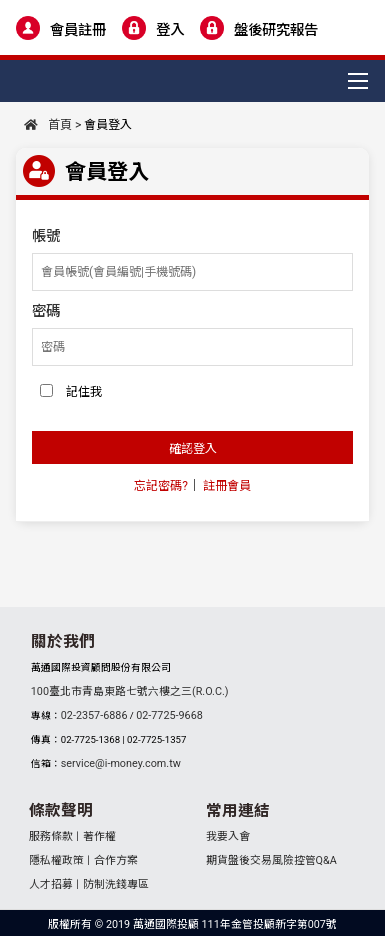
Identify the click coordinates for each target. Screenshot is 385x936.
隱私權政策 (56, 860)
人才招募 (51, 884)
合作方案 (116, 860)
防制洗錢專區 (116, 884)
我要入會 (228, 836)
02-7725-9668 (169, 715)
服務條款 (51, 836)
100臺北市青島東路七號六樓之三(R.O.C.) (130, 691)
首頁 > (52, 125)
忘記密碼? (161, 486)
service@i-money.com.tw (121, 763)
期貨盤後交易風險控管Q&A (271, 860)
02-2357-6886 (94, 715)
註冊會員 (227, 486)
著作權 (99, 836)
